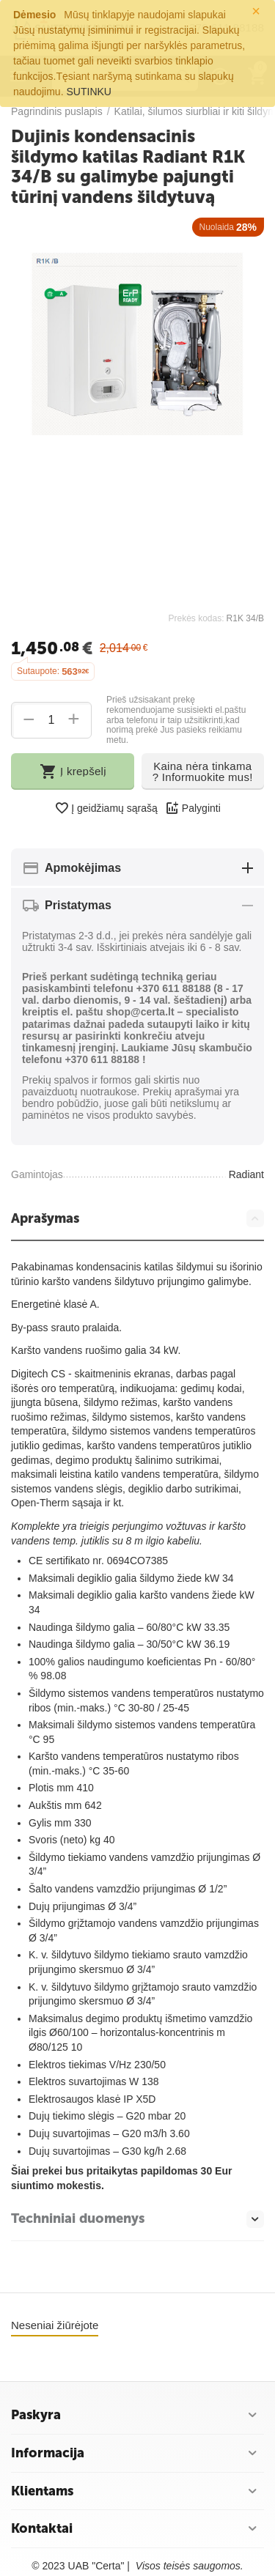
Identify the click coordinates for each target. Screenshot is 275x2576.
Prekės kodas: (196, 618)
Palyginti (193, 808)
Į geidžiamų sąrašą (106, 808)
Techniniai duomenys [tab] (137, 2219)
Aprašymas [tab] (137, 1218)
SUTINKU (88, 91)
